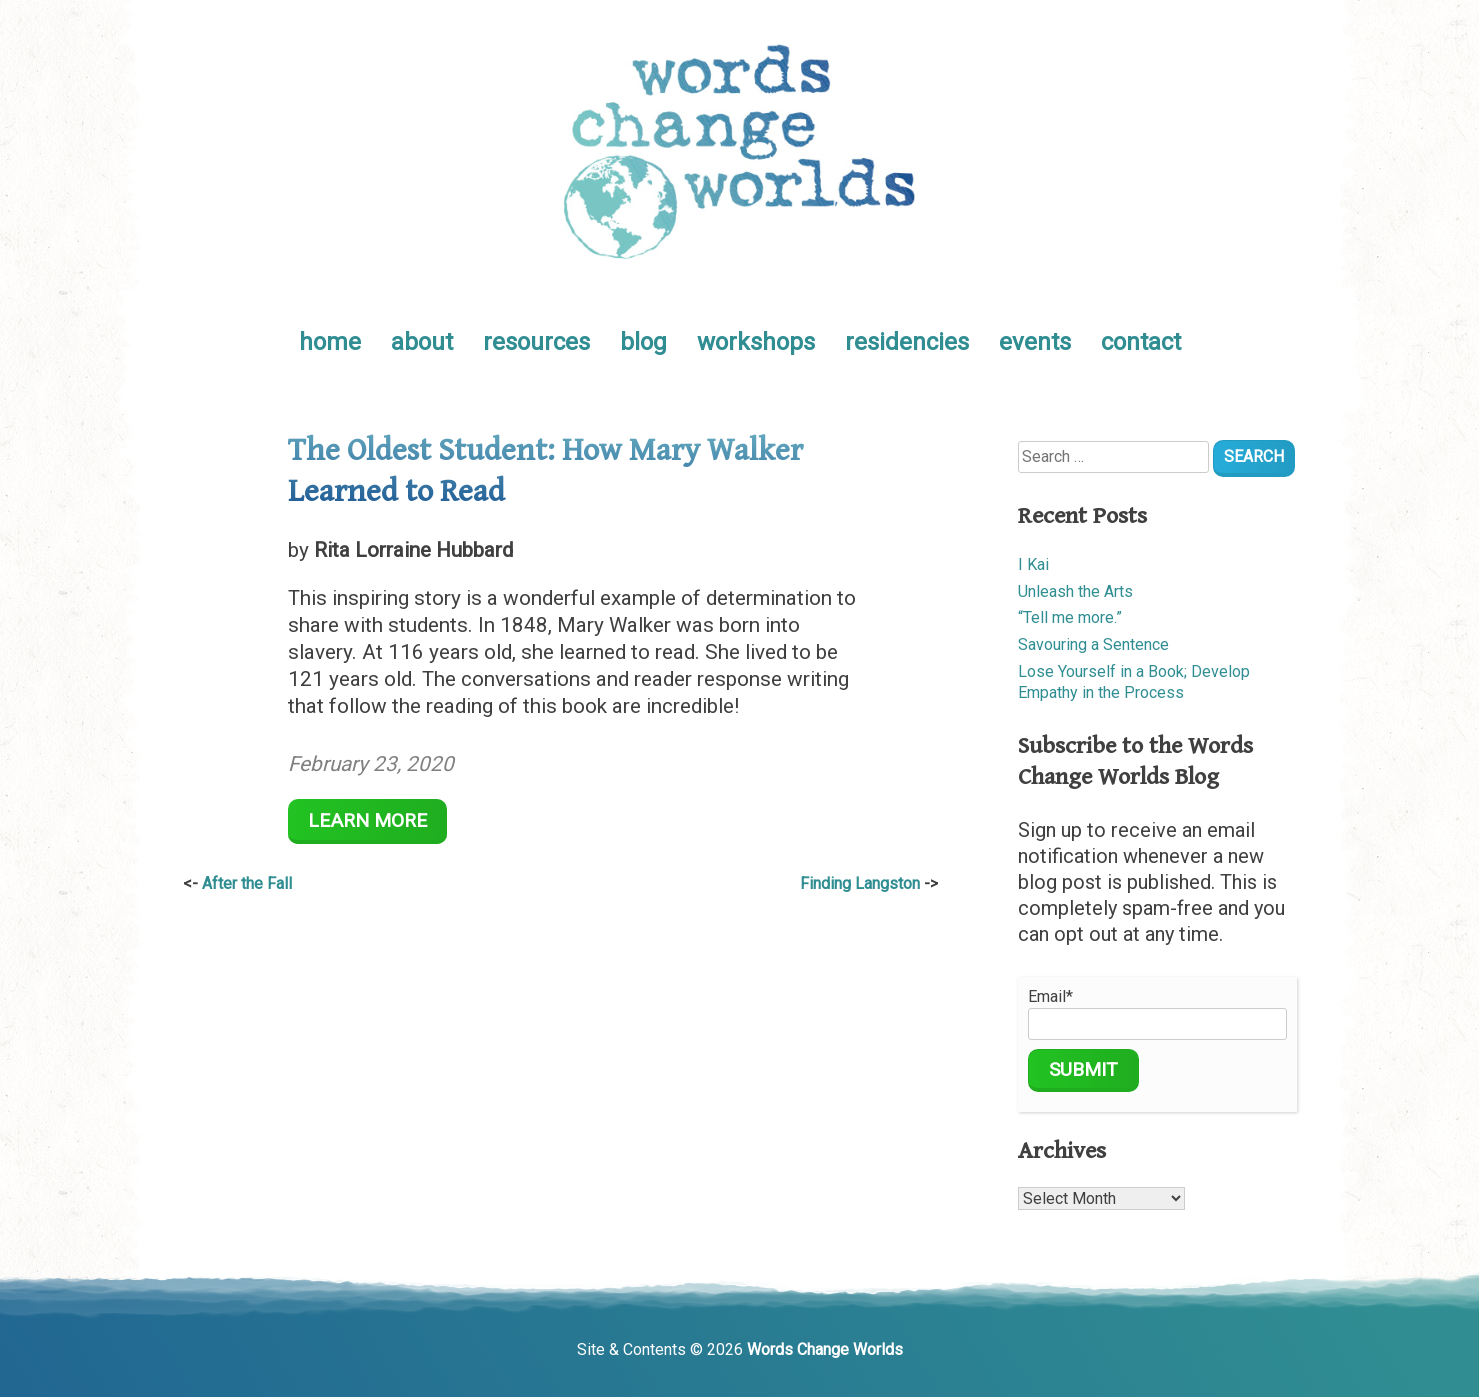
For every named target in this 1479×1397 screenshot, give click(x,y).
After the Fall (247, 883)
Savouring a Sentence (1093, 644)
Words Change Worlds (825, 1349)
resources (536, 342)
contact (1141, 342)
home (330, 342)
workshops (756, 342)
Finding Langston (860, 883)
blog (643, 342)
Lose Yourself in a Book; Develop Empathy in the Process (1134, 682)
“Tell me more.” (1070, 617)
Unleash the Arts (1075, 591)
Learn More (367, 820)
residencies (907, 342)
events (1035, 342)
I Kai (1033, 564)
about (422, 342)
